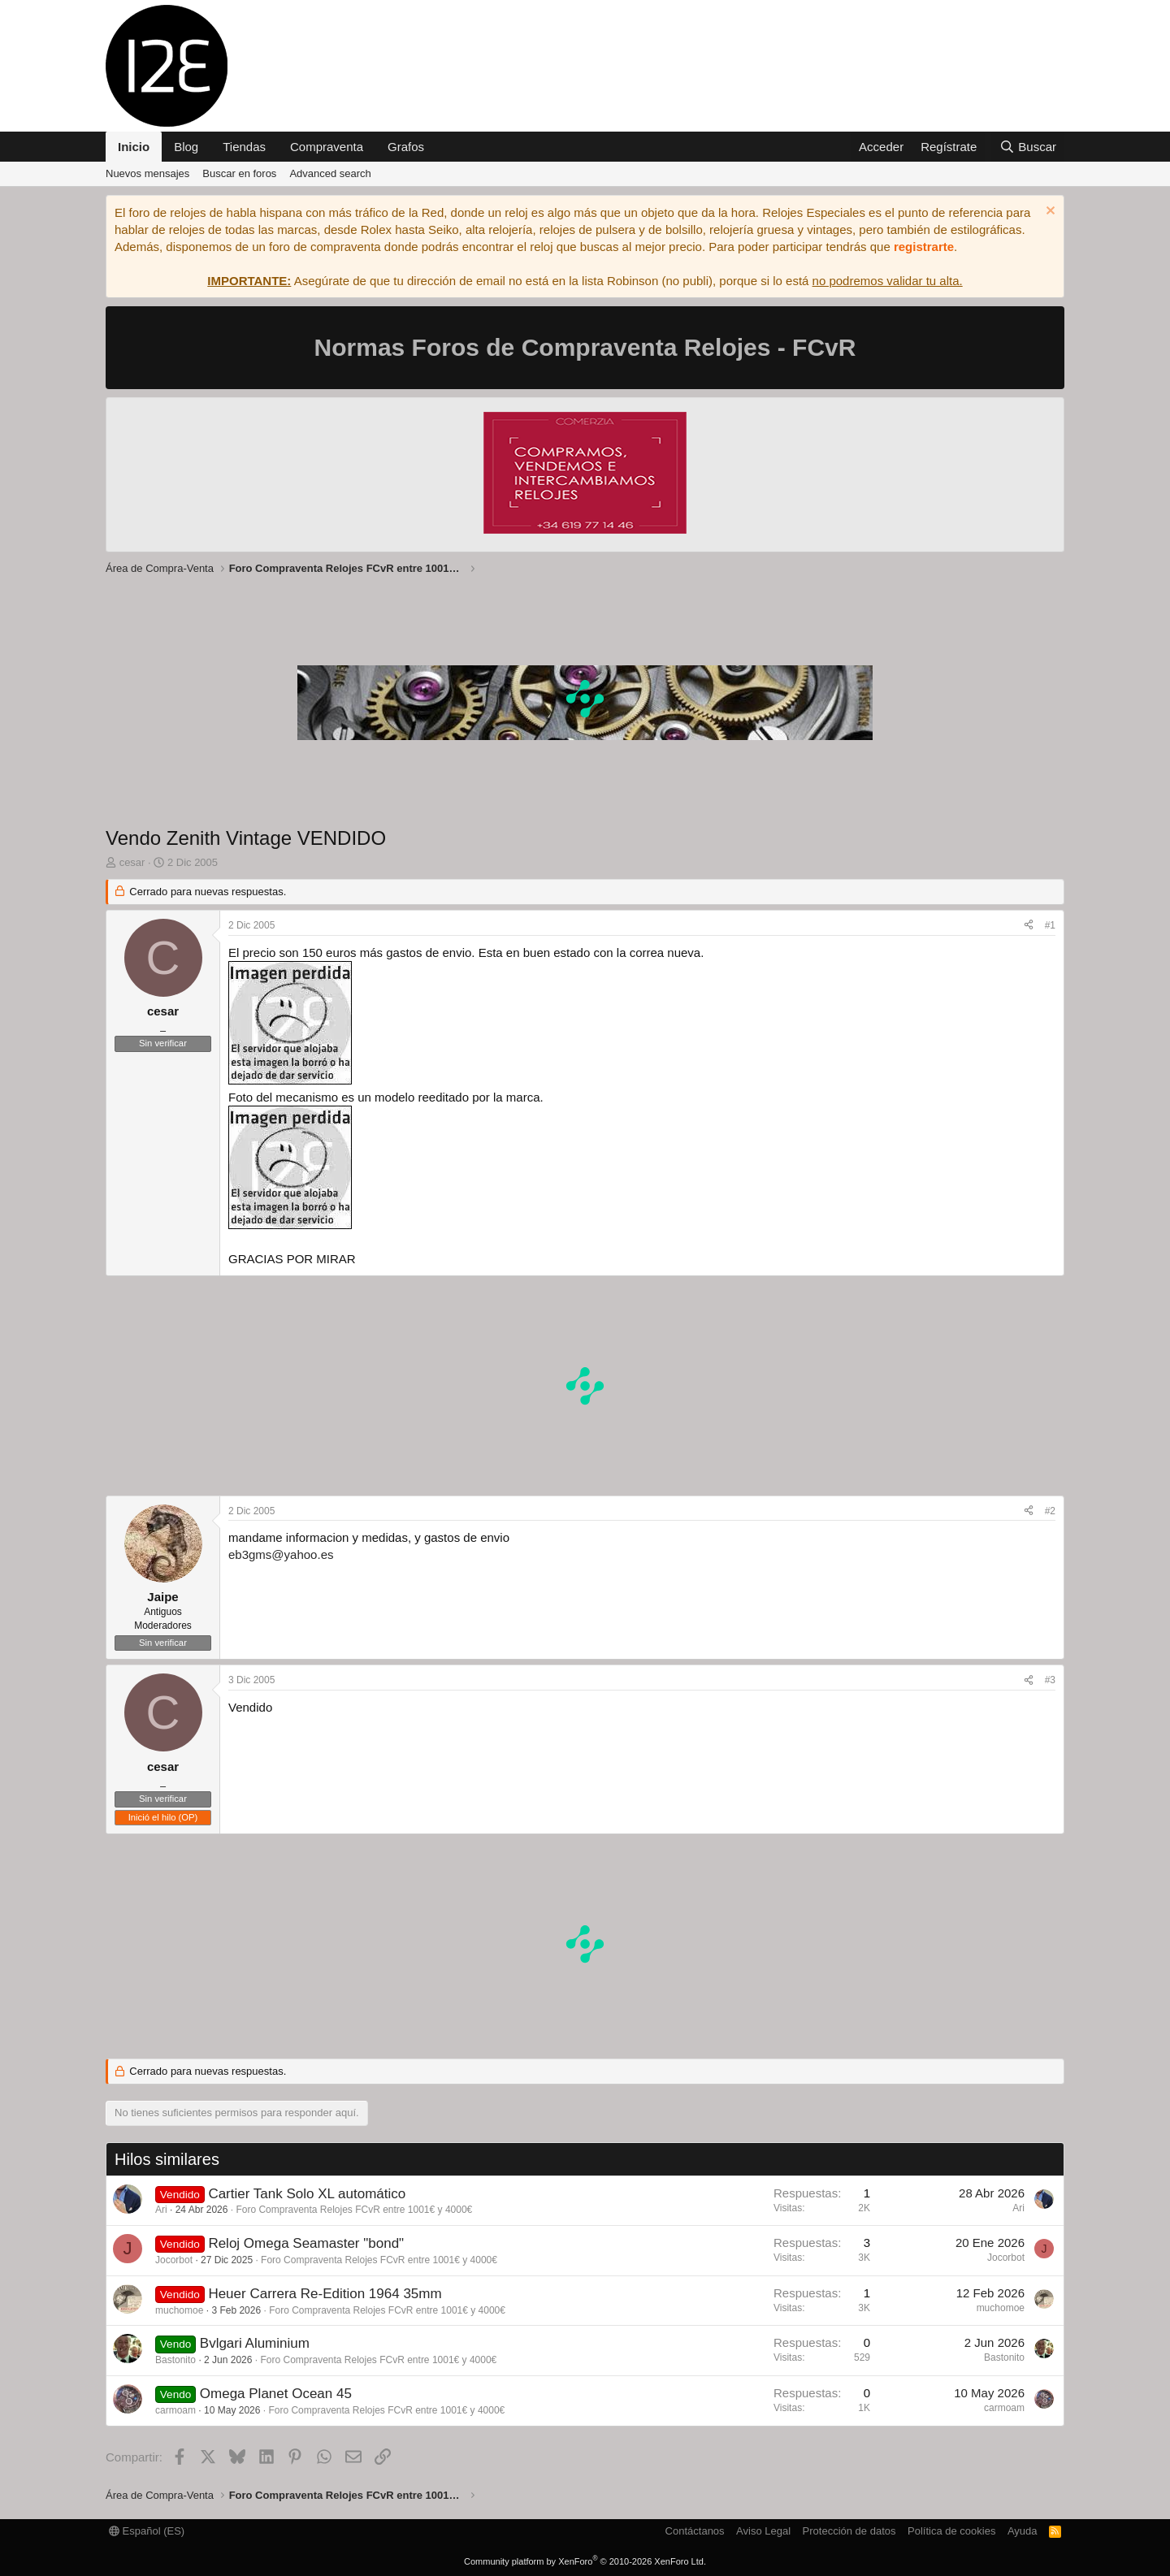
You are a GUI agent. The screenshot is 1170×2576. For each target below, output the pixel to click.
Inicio (134, 147)
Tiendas (244, 147)
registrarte (924, 246)
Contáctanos (695, 2531)
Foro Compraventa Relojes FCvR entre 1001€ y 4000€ (354, 2209)
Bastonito (175, 2360)
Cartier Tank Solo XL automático (306, 2194)
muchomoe (179, 2310)
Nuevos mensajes (147, 173)
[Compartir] (1028, 925)
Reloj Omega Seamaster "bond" (306, 2243)
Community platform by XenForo (585, 2561)
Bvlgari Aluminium (255, 2343)
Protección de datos (849, 2531)
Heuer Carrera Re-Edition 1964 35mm (324, 2293)
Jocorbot (174, 2260)
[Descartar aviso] (1048, 212)
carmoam (175, 2410)
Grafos (406, 147)
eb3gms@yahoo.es (280, 1554)
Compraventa (326, 147)
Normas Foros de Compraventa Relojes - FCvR (585, 347)
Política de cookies (951, 2531)
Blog (186, 147)
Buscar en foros (239, 173)
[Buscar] (1027, 147)
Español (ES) (146, 2531)
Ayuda (1023, 2531)
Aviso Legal (763, 2531)
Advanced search (329, 173)
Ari (161, 2209)
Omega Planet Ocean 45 (276, 2393)
